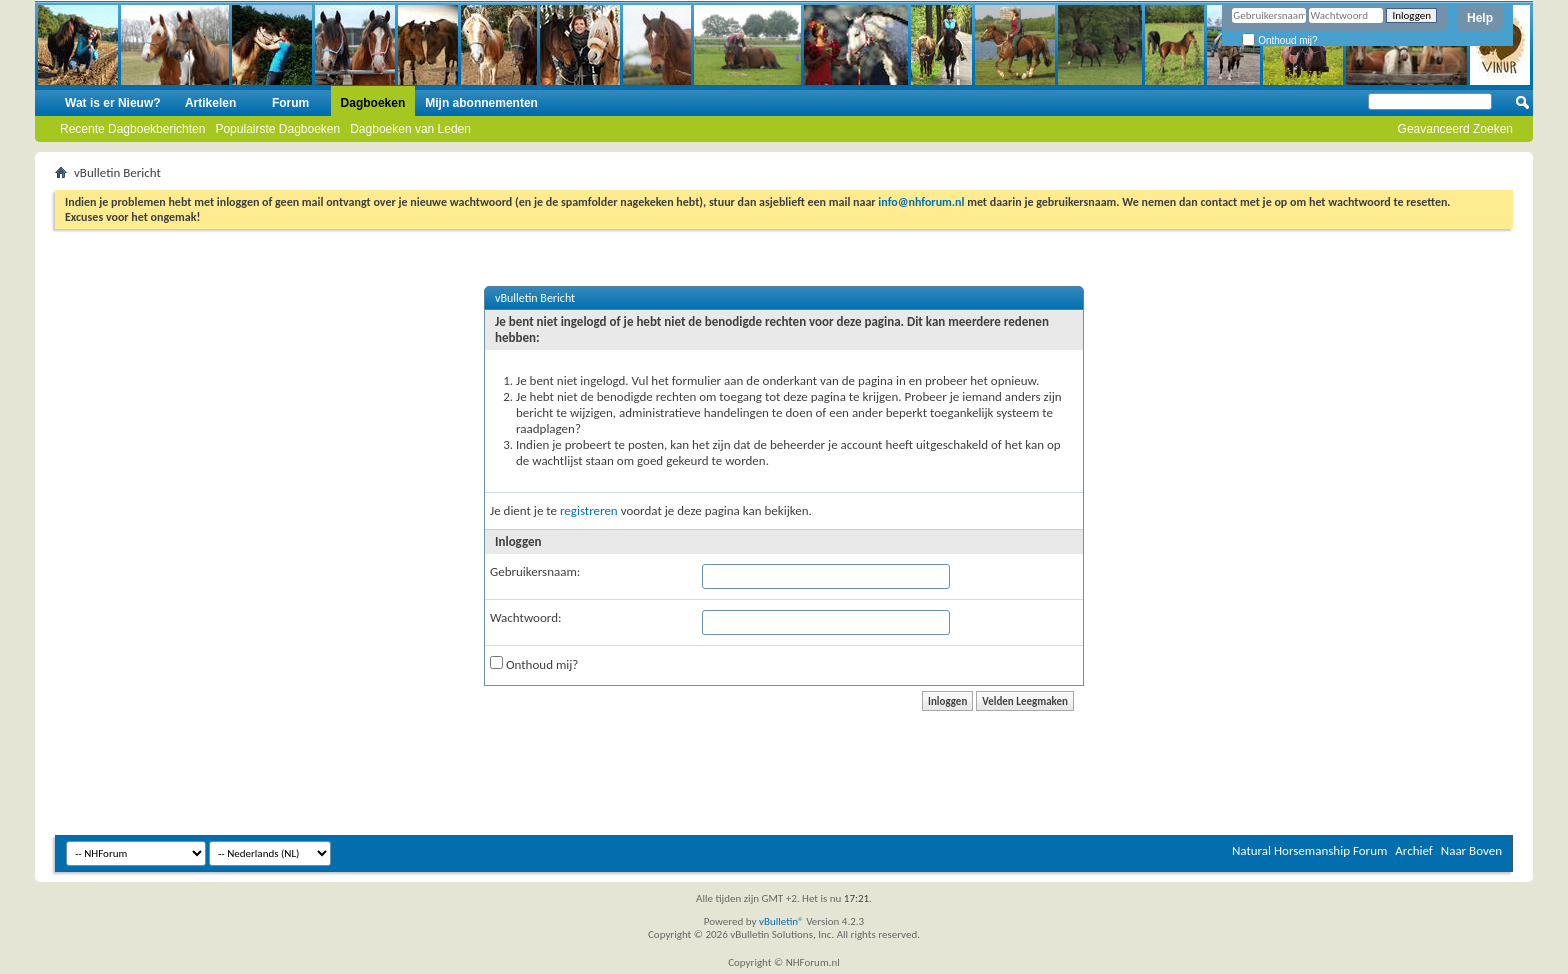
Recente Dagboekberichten (132, 129)
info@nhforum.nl (921, 202)
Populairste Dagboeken (277, 129)
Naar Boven (1471, 850)
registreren (589, 510)
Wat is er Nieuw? (113, 103)
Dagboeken (373, 103)
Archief (1414, 850)
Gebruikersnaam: (535, 571)
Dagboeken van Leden (410, 129)
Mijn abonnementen (481, 103)
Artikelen (210, 103)
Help (1480, 18)
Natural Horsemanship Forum (1309, 850)
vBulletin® (781, 921)
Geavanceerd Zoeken (1455, 129)
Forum (290, 103)
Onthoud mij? (1279, 40)
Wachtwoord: (525, 617)
